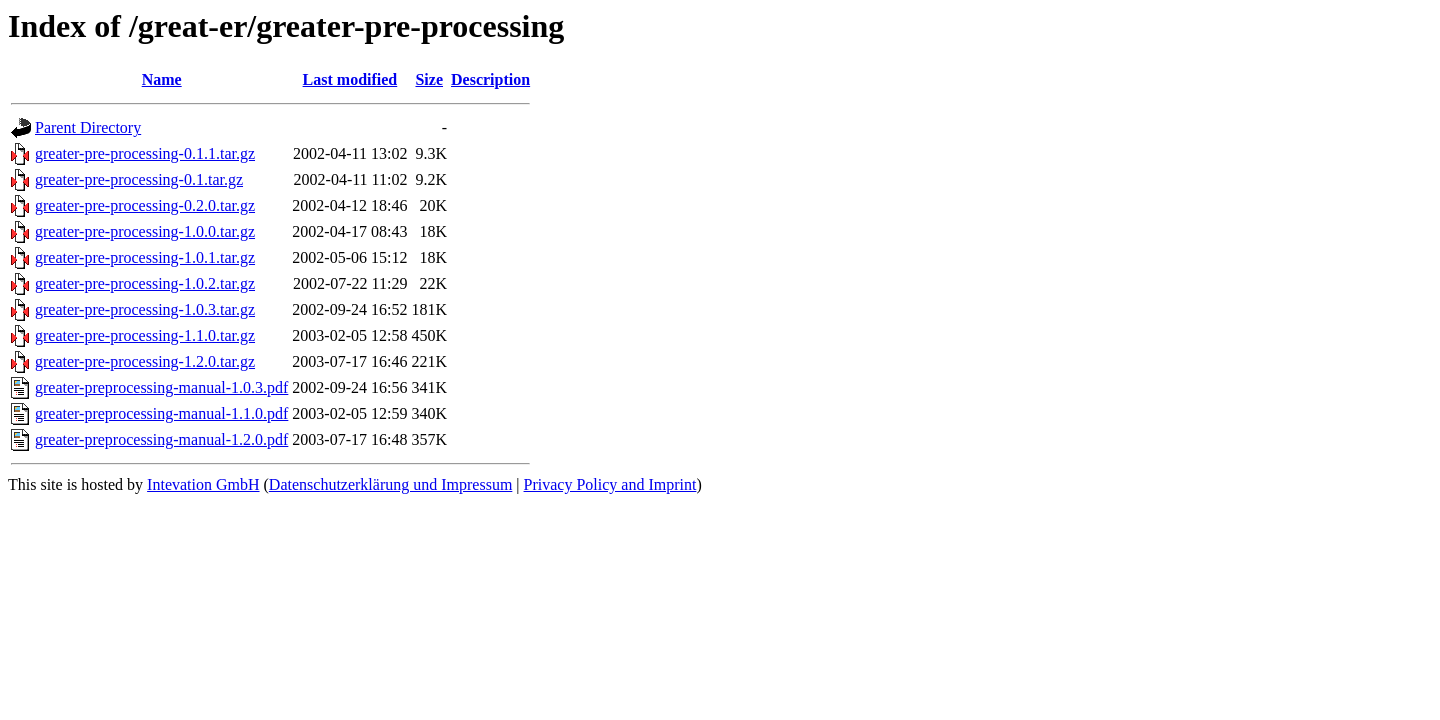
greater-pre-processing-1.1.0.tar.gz (145, 335)
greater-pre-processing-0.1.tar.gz (139, 179)
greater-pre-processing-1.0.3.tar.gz (145, 309)
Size (429, 79)
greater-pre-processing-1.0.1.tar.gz (145, 257)
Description (490, 79)
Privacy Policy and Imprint (610, 484)
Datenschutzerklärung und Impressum (390, 484)
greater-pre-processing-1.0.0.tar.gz (145, 231)
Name (162, 79)
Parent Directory (88, 127)
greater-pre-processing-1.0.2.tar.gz (145, 283)
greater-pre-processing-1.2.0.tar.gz (145, 361)
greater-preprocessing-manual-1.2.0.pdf (161, 439)
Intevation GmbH (203, 484)
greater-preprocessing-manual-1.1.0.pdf (161, 413)
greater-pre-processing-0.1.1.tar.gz (145, 153)
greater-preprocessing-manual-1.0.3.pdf (161, 387)
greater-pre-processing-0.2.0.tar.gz (145, 205)
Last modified (350, 79)
